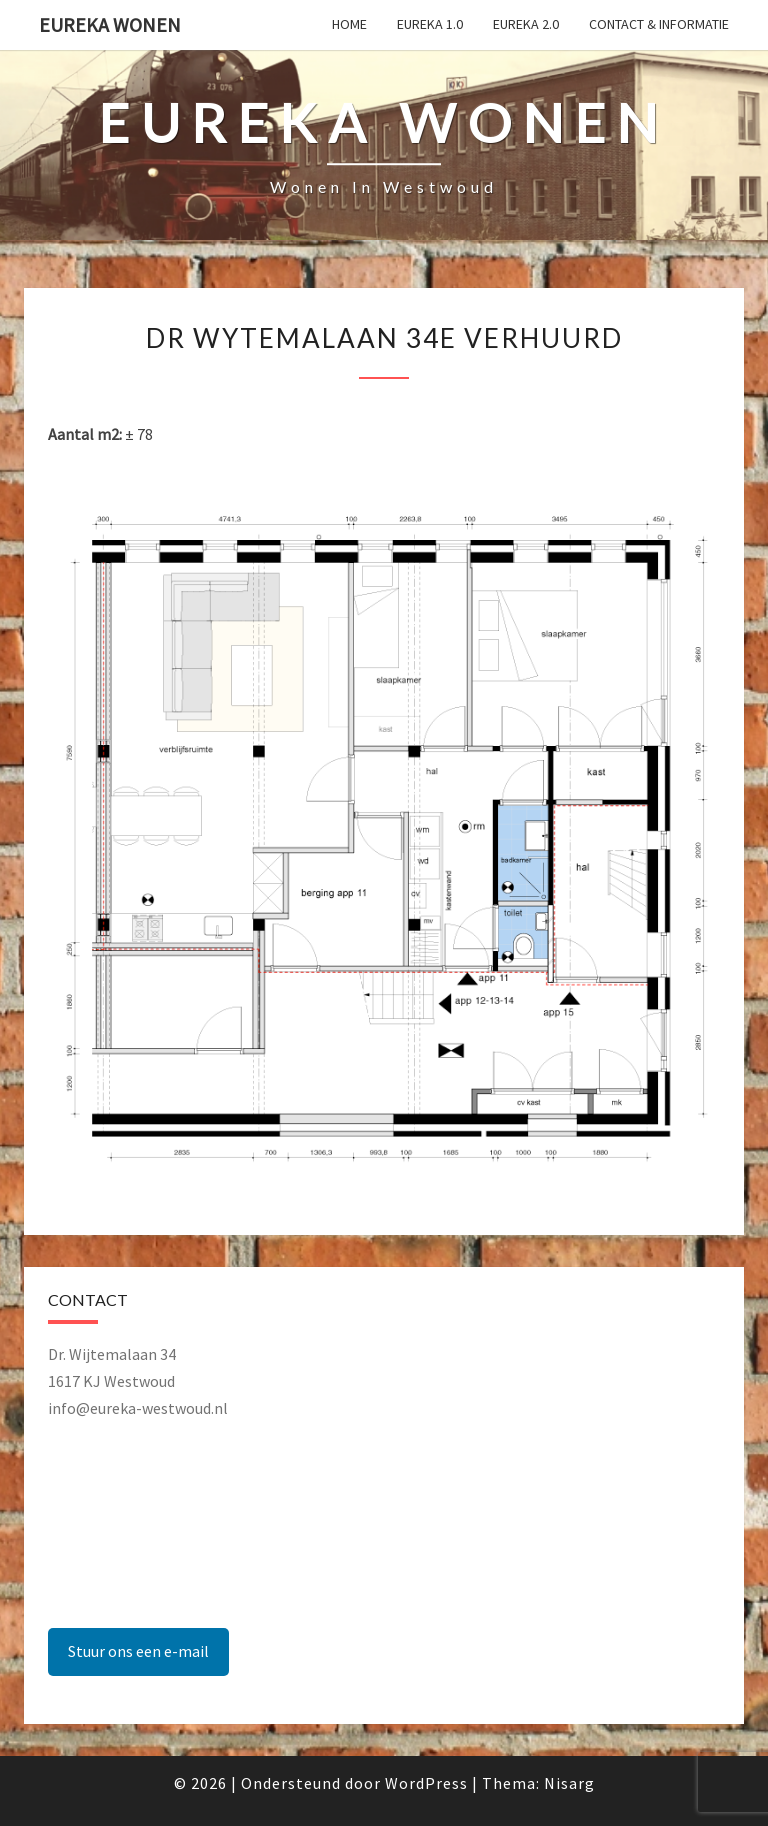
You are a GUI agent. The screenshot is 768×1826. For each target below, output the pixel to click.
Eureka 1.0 (430, 24)
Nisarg (569, 1783)
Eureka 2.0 (526, 24)
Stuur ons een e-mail (138, 1651)
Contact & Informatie (659, 24)
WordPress (426, 1783)
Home (349, 24)
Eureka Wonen (110, 24)
